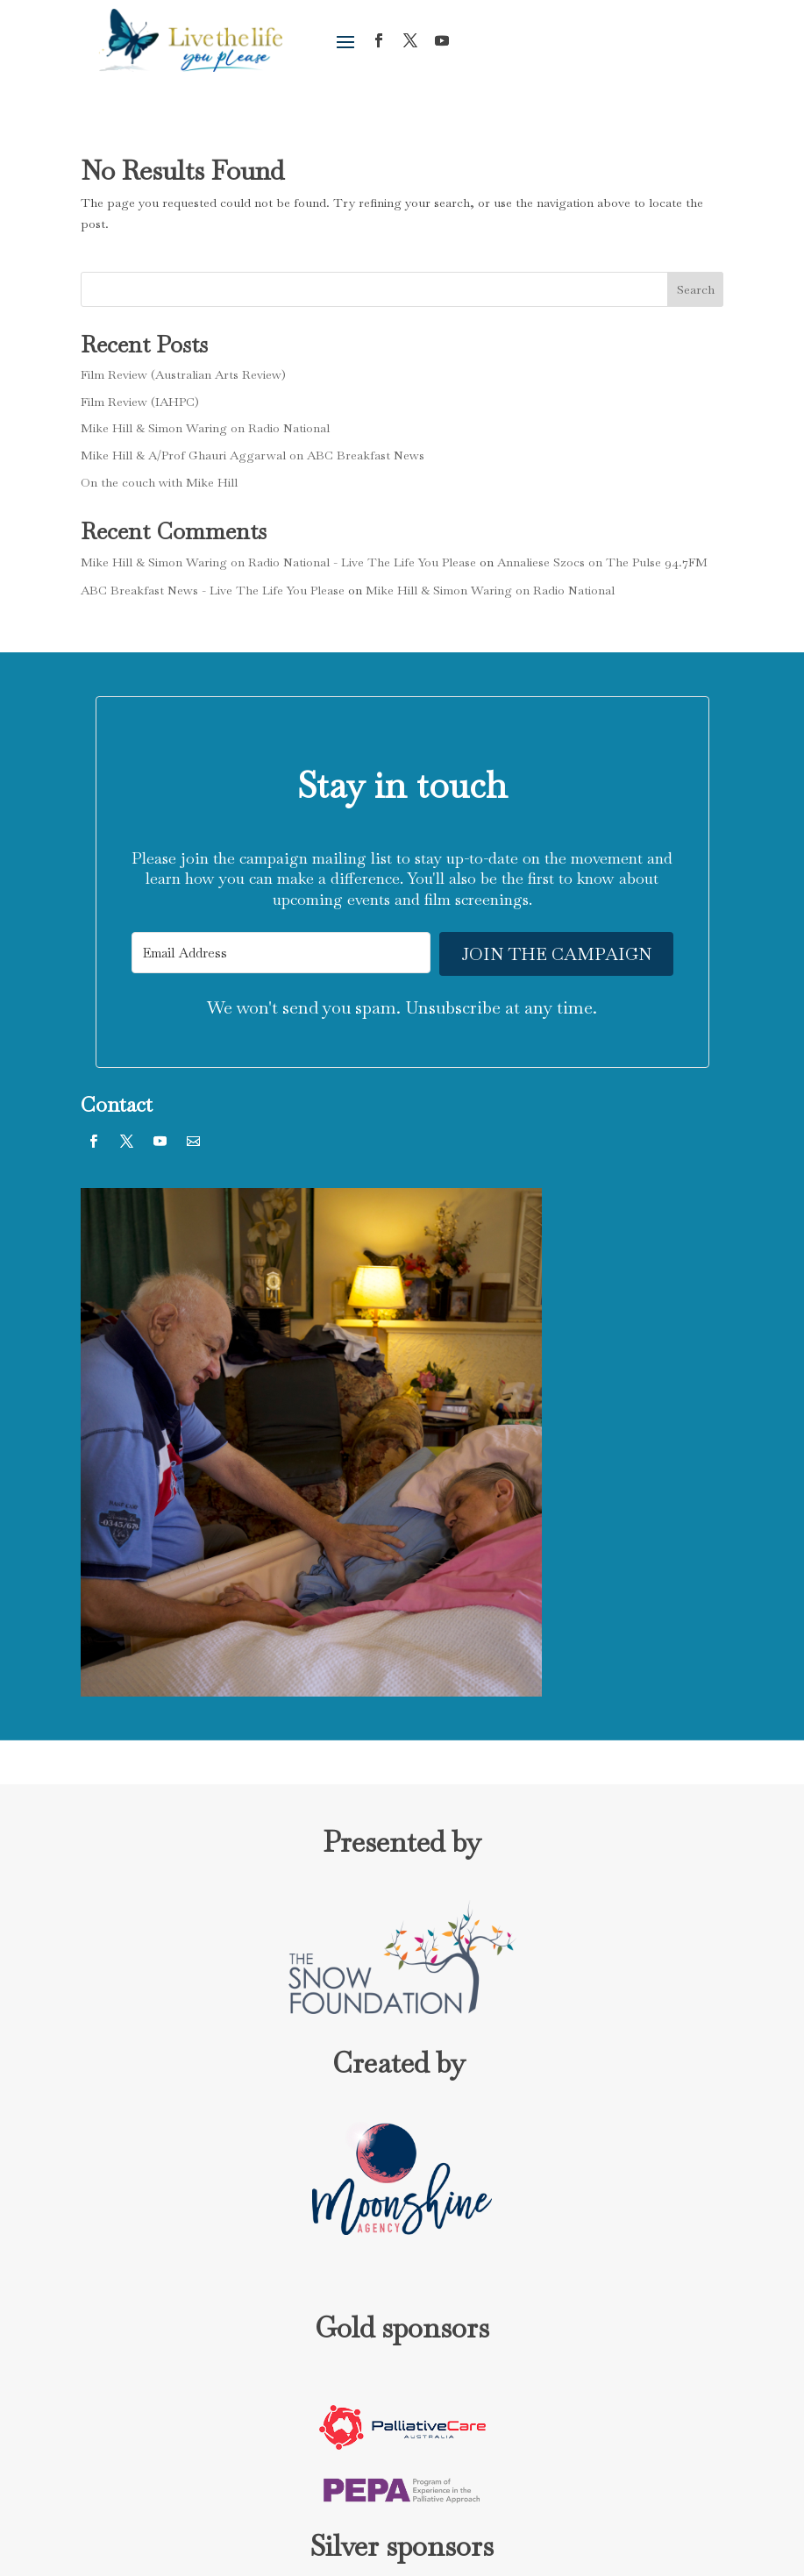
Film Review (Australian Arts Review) (183, 374)
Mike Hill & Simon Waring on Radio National (205, 428)
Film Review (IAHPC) (140, 401)
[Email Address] (281, 952)
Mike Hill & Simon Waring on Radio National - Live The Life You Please (278, 562)
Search (696, 289)
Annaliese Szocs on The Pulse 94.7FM (602, 562)
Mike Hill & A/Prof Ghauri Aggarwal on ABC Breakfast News (252, 455)
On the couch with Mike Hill (159, 482)
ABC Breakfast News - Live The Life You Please (213, 590)
